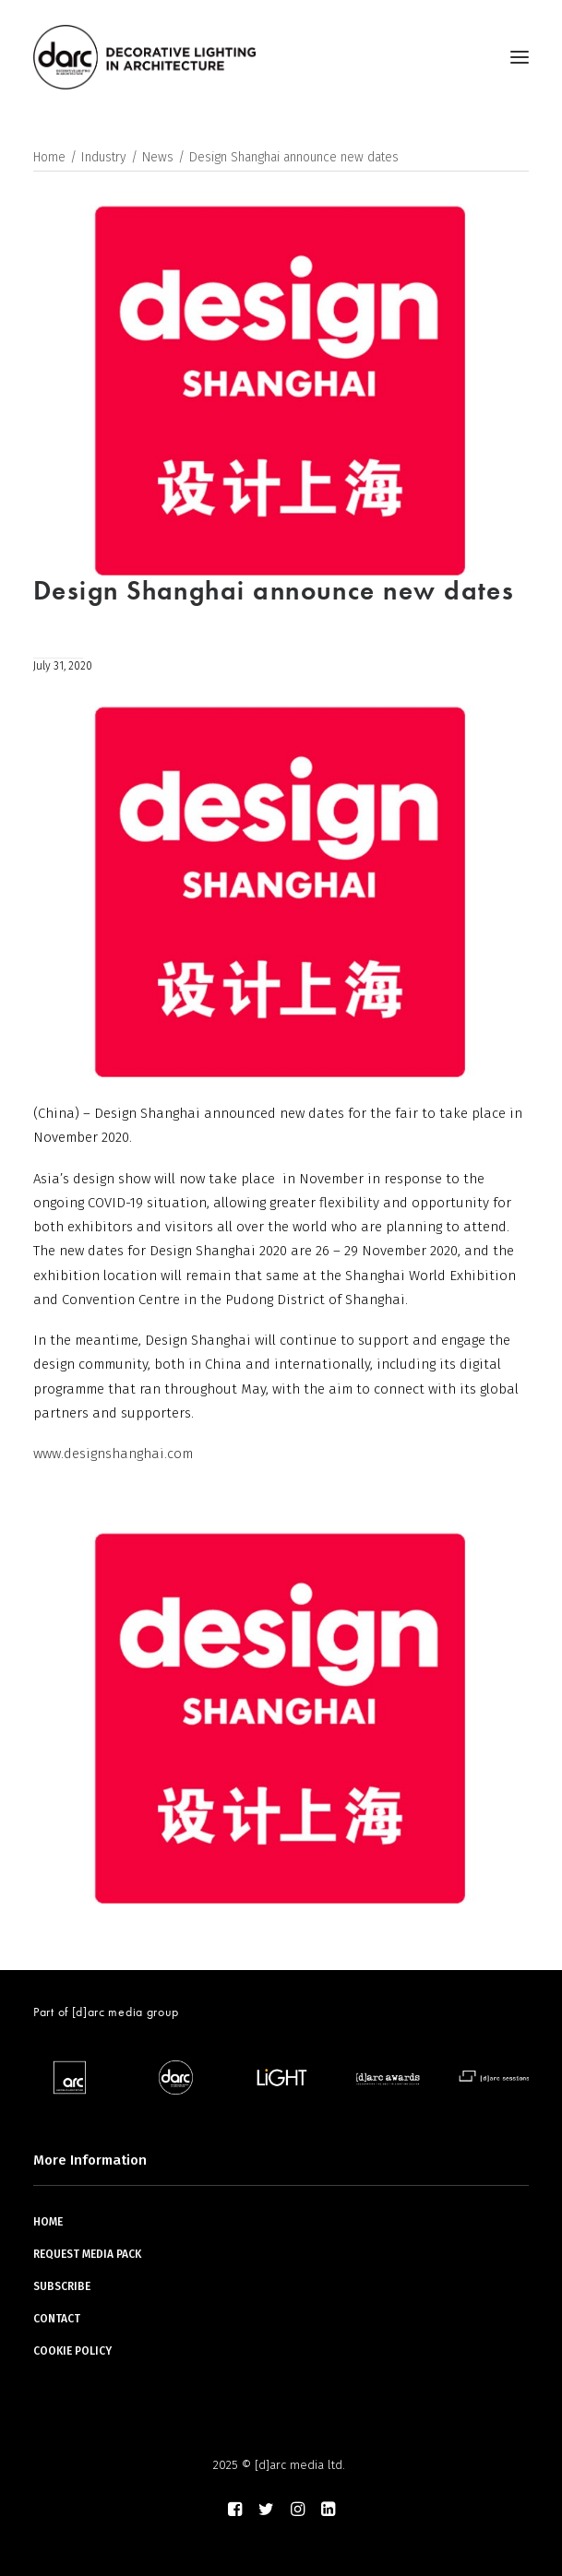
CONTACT (56, 2318)
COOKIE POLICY (72, 2351)
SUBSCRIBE (61, 2286)
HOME (48, 2221)
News (157, 157)
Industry (103, 157)
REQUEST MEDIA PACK (87, 2254)
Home (49, 157)
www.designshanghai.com (113, 1453)
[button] (519, 57)
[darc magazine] (144, 57)
